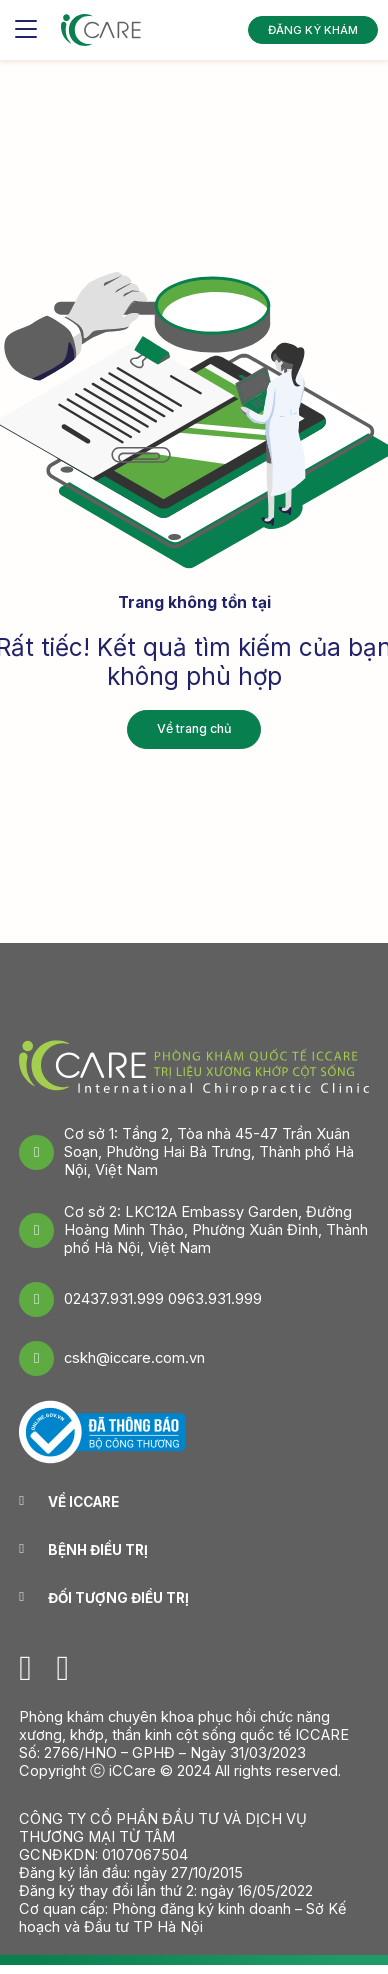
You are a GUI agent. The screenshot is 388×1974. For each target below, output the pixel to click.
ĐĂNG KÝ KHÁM (307, 29)
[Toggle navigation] (26, 30)
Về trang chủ (194, 729)
